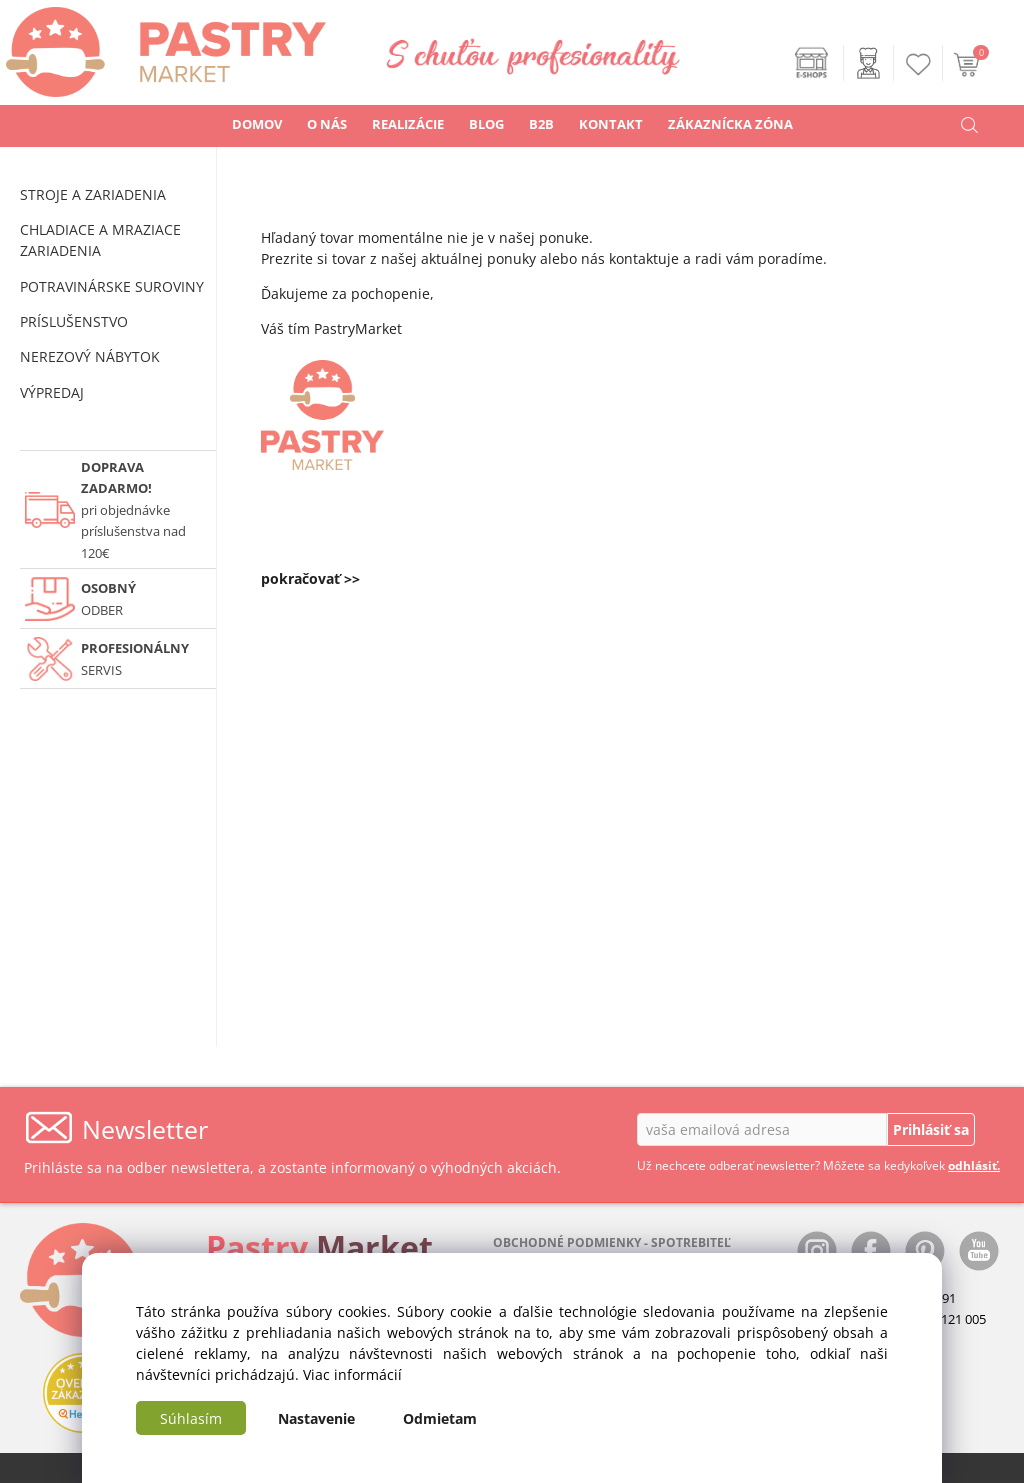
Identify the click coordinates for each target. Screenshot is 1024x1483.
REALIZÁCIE (408, 124)
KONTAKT (611, 124)
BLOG (486, 124)
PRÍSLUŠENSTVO (74, 321)
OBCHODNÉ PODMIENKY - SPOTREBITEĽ (612, 1242)
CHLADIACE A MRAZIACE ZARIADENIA (100, 240)
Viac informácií (352, 1374)
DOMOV (257, 124)
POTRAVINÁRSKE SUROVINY (112, 286)
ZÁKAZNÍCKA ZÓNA (730, 124)
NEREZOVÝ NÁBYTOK (90, 356)
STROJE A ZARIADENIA (93, 194)
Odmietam (440, 1418)
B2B (541, 124)
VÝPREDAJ (52, 392)
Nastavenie (316, 1418)
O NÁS (327, 124)
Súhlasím (191, 1418)
